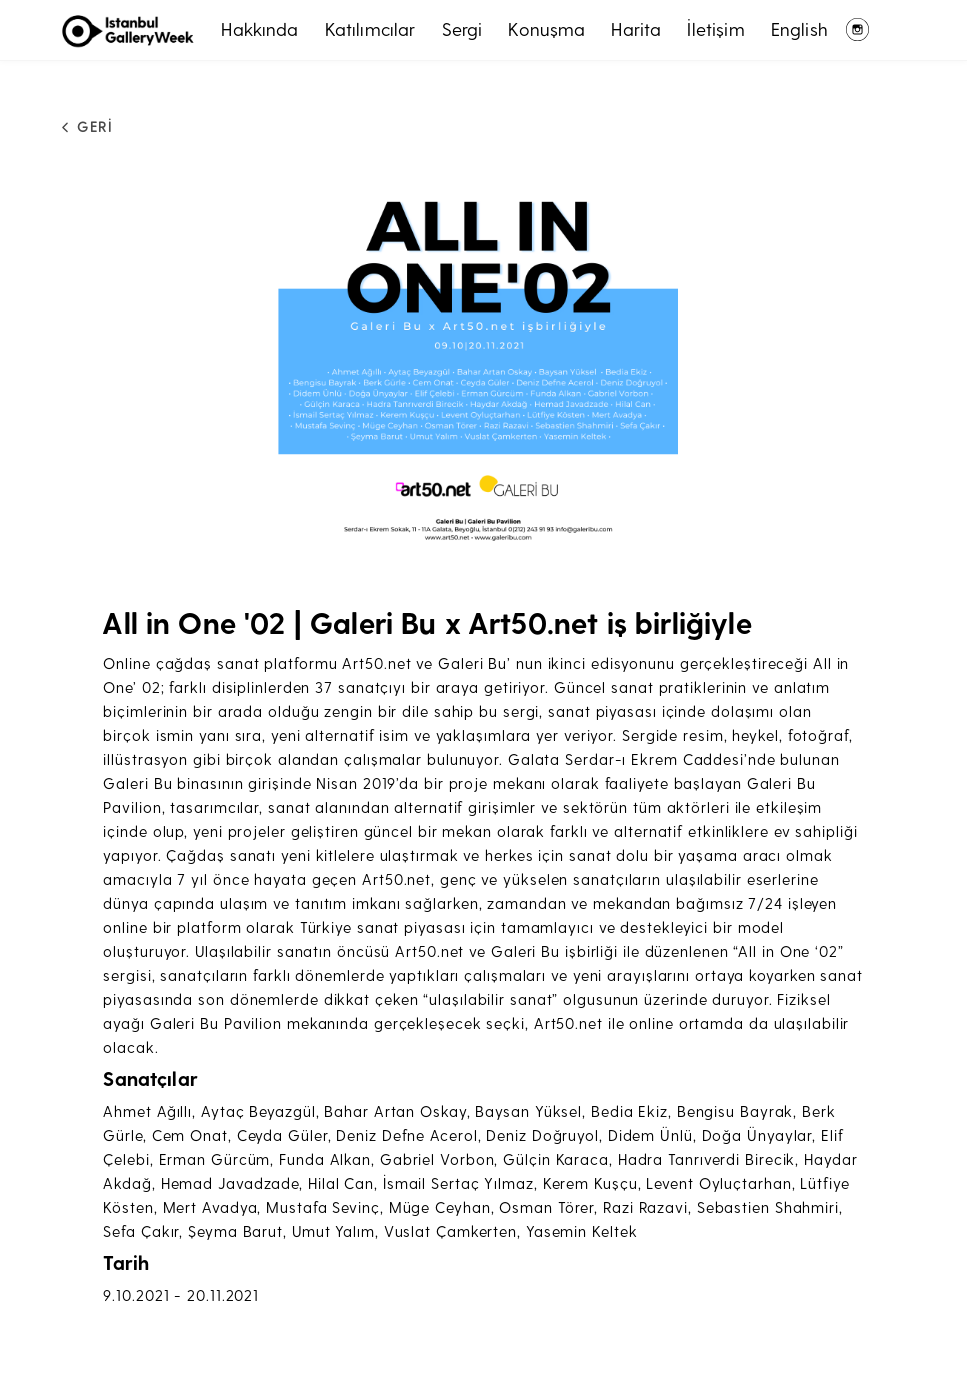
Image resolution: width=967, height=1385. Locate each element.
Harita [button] (636, 28)
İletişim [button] (715, 28)
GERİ (82, 127)
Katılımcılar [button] (370, 28)
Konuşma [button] (546, 28)
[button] (483, 358)
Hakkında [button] (259, 28)
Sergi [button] (462, 28)
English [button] (799, 28)
